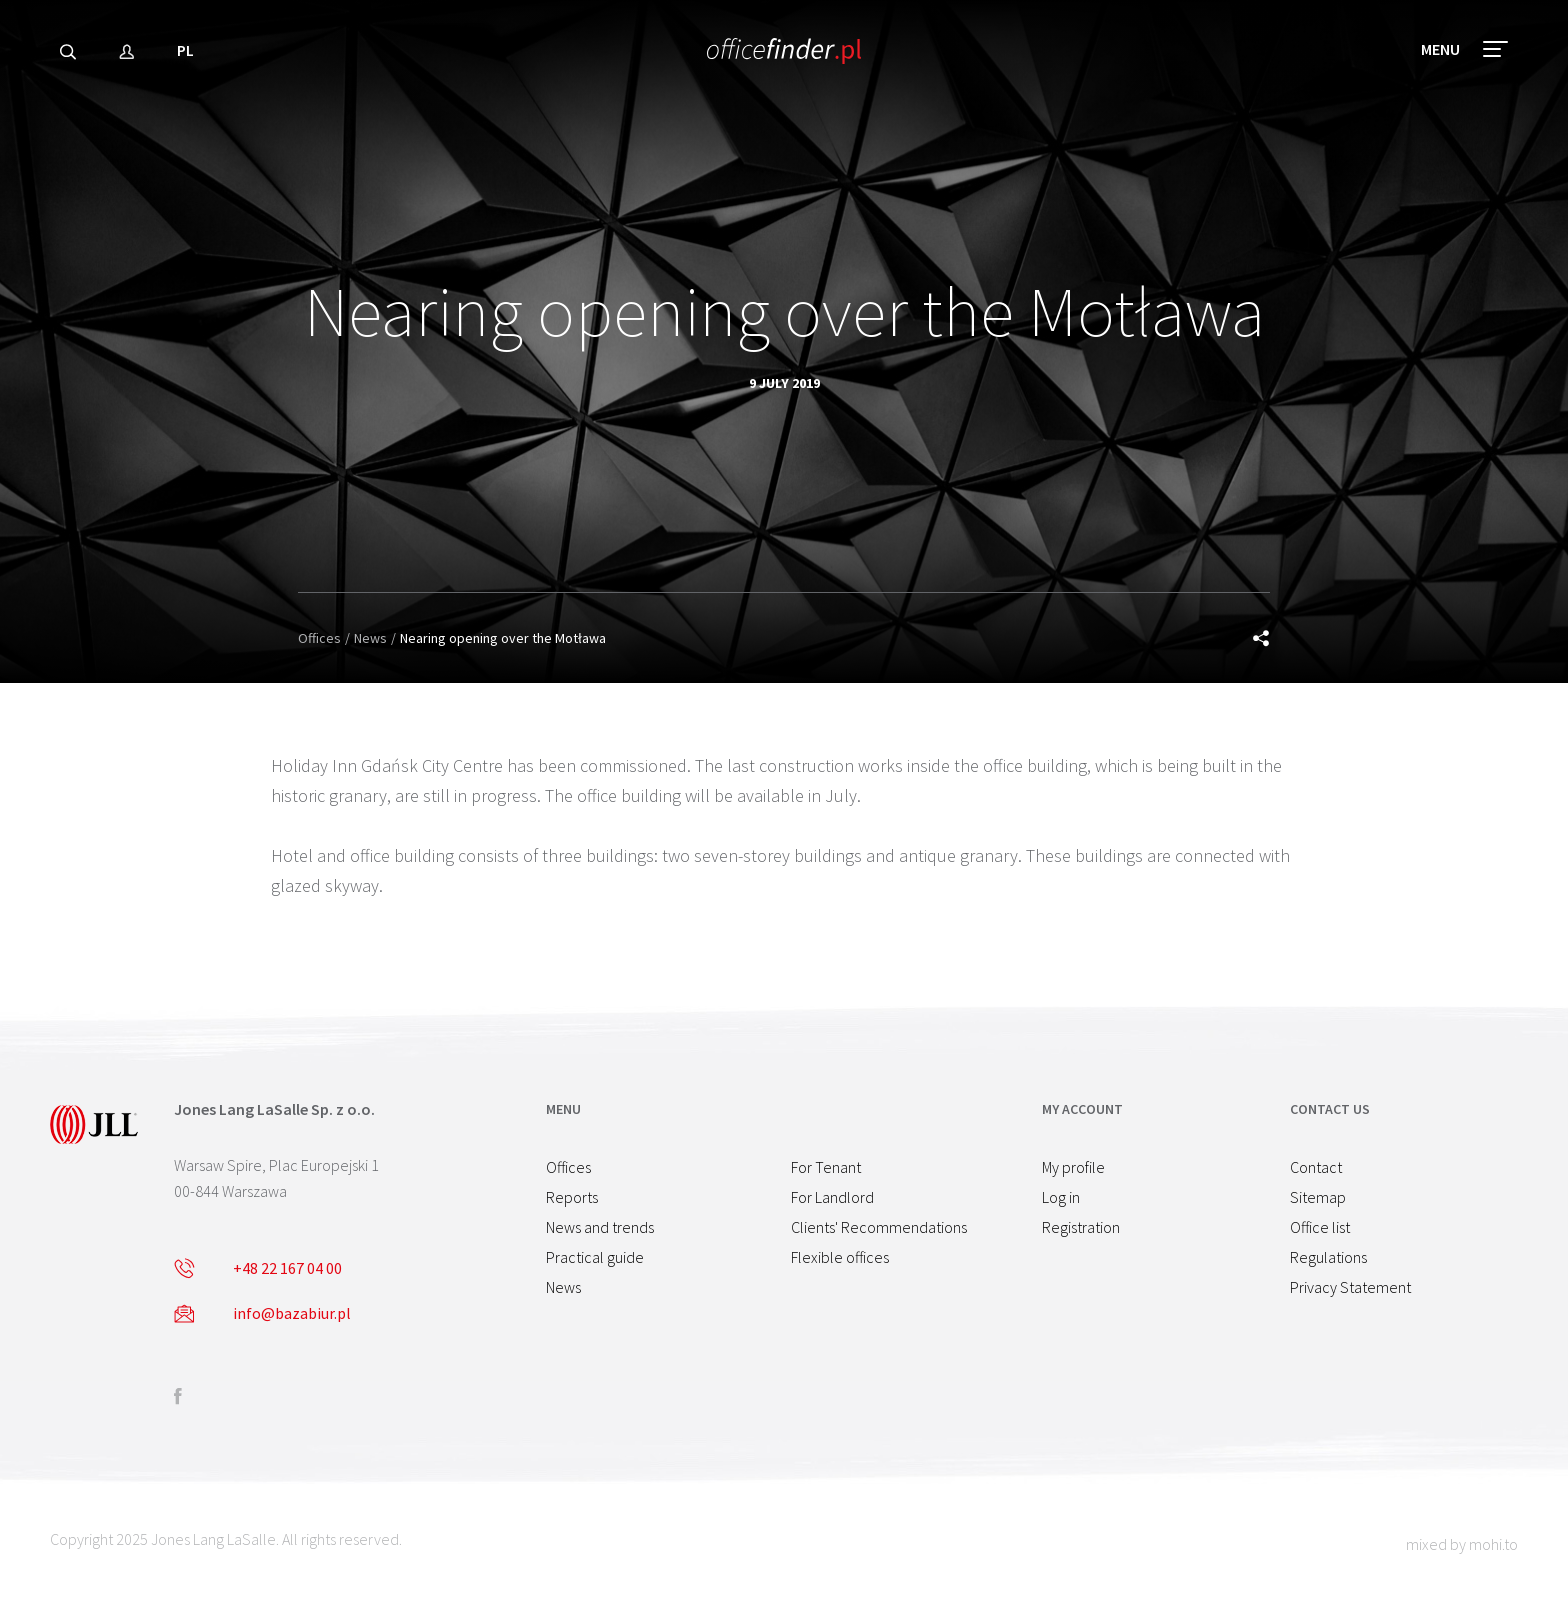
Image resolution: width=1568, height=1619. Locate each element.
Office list (1320, 1227)
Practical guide (595, 1257)
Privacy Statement (1350, 1287)
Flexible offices (840, 1257)
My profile (1073, 1167)
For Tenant (826, 1167)
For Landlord (832, 1197)
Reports (572, 1197)
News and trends (600, 1227)
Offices (319, 638)
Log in (1061, 1197)
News (370, 638)
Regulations (1328, 1257)
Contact (1316, 1167)
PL (185, 55)
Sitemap (1318, 1197)
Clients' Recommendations (879, 1227)
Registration (1081, 1227)
